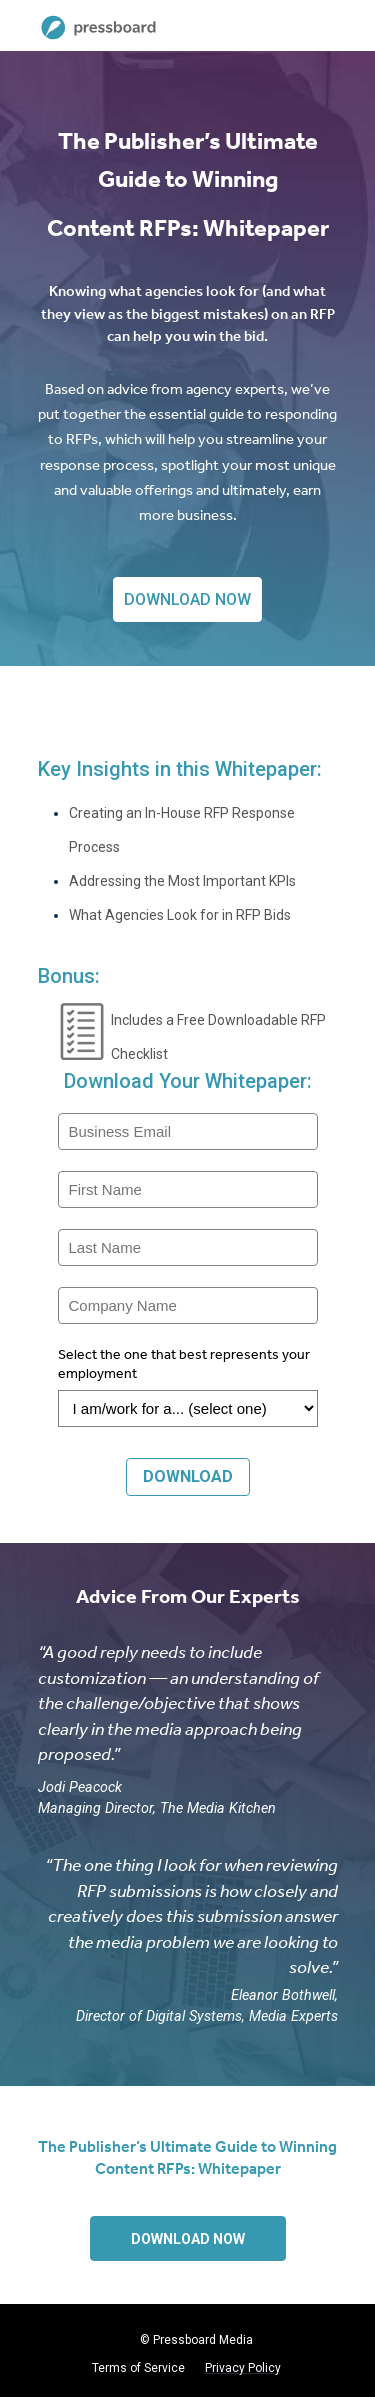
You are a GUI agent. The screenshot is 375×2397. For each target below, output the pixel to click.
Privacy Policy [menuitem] (243, 2368)
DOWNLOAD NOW (187, 599)
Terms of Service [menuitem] (138, 2368)
